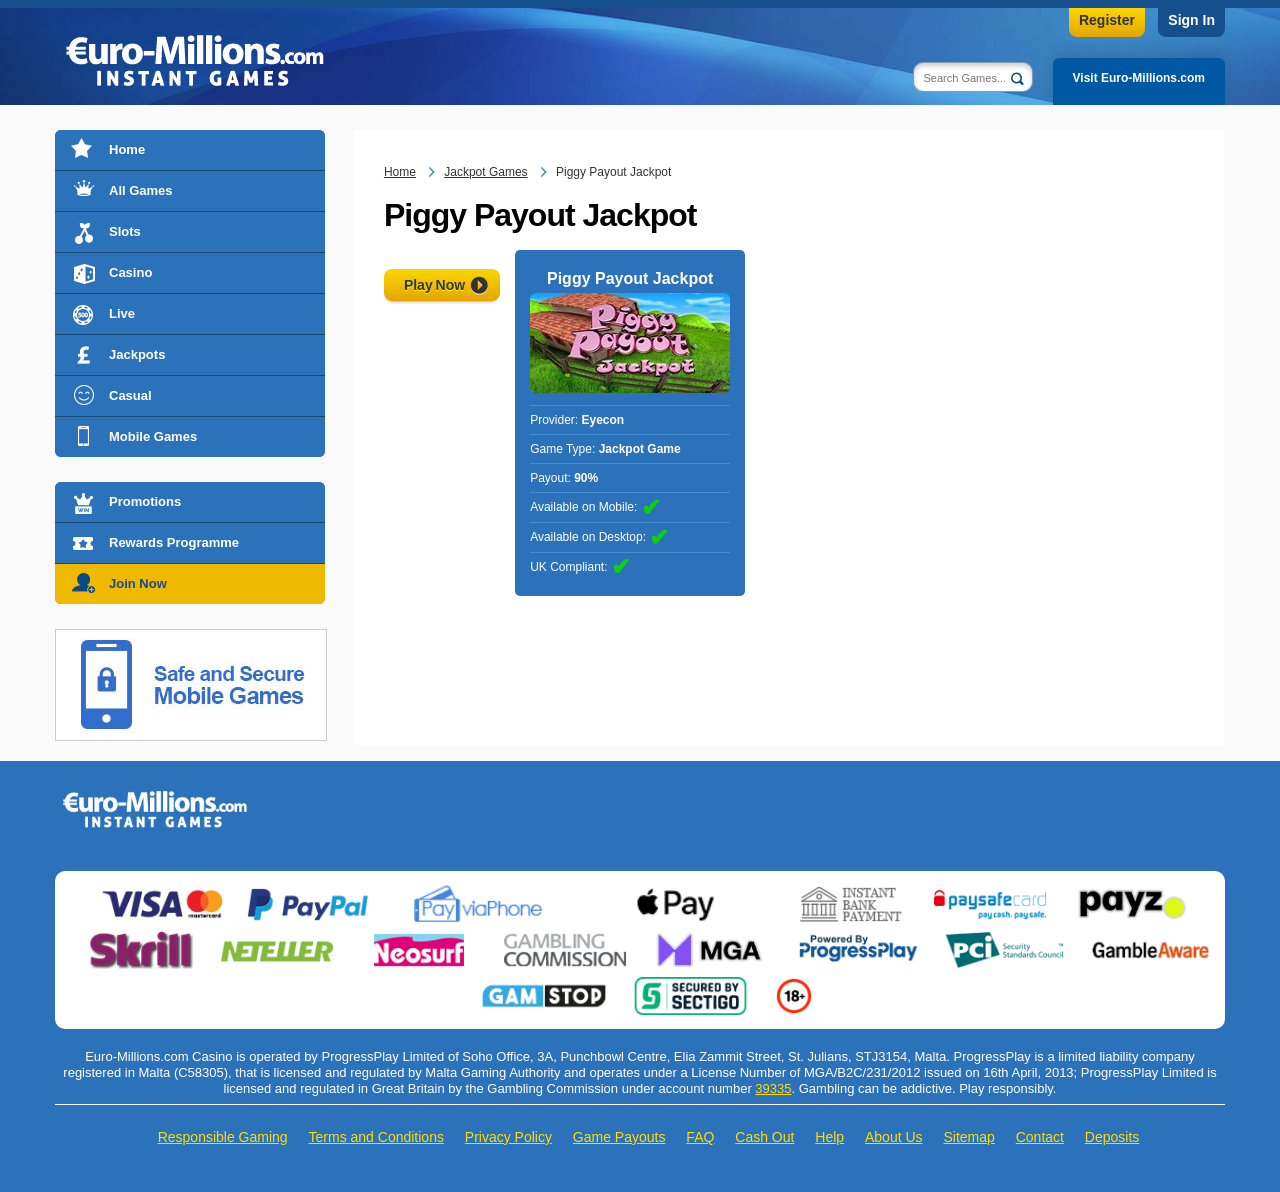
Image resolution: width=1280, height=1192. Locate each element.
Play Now (434, 285)
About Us (894, 1137)
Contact (1040, 1137)
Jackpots (137, 354)
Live (122, 313)
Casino (130, 272)
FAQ (700, 1137)
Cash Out (764, 1137)
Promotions (145, 501)
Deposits (1112, 1137)
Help (829, 1137)
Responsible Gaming (223, 1137)
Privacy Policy (508, 1137)
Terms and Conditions (376, 1137)
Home (127, 149)
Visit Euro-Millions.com (1139, 78)
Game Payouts (619, 1137)
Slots (125, 231)
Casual (130, 395)
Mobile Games (153, 436)
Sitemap (968, 1137)
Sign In (1191, 20)
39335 (773, 1088)
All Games (141, 190)
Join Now (138, 583)
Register (1107, 20)
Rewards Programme (174, 542)
